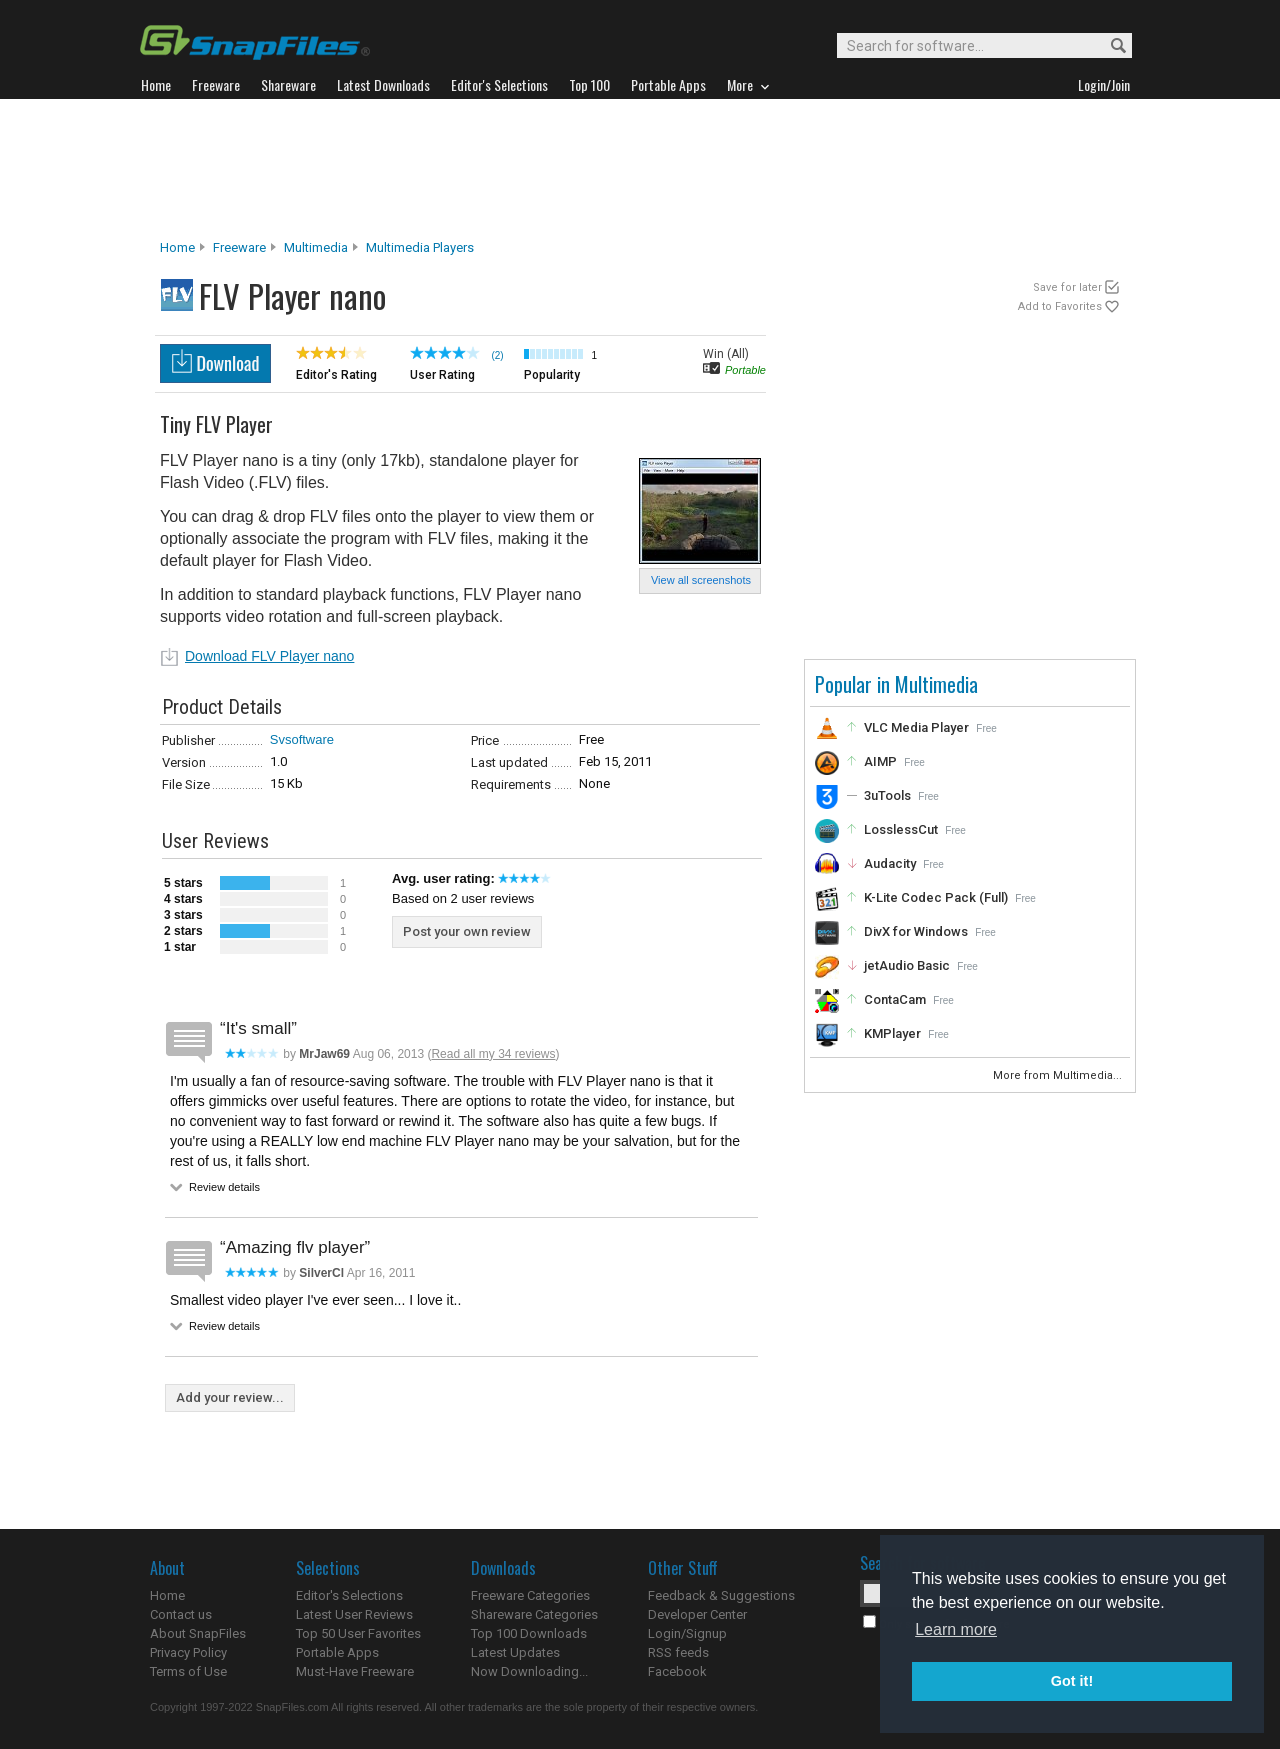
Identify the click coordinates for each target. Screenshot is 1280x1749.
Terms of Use (188, 1671)
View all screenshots (701, 580)
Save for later (1067, 287)
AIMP (880, 761)
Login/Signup (687, 1633)
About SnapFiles (198, 1633)
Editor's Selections (349, 1595)
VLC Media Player (916, 727)
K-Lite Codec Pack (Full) (936, 897)
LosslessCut (901, 829)
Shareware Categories (534, 1614)
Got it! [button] (1072, 1681)
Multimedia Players (420, 247)
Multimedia (316, 247)
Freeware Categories (530, 1595)
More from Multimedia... (1059, 1075)
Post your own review (467, 931)
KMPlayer (892, 1033)
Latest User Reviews (354, 1614)
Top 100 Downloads (529, 1633)
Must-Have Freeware (355, 1671)
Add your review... (230, 1397)
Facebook (677, 1671)
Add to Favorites (1060, 306)
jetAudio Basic (907, 965)
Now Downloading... (529, 1671)
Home (177, 247)
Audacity (890, 863)
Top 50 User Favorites (358, 1633)
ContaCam (895, 999)
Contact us (181, 1614)
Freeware (239, 247)
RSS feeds (678, 1652)
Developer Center (697, 1614)
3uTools (887, 795)
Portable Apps (337, 1652)
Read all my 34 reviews (493, 1054)
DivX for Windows (916, 931)
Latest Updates (515, 1652)
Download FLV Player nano (269, 656)
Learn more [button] (956, 1629)
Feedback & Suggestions (721, 1595)
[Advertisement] (640, 169)
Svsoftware (302, 739)
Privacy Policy (188, 1652)
